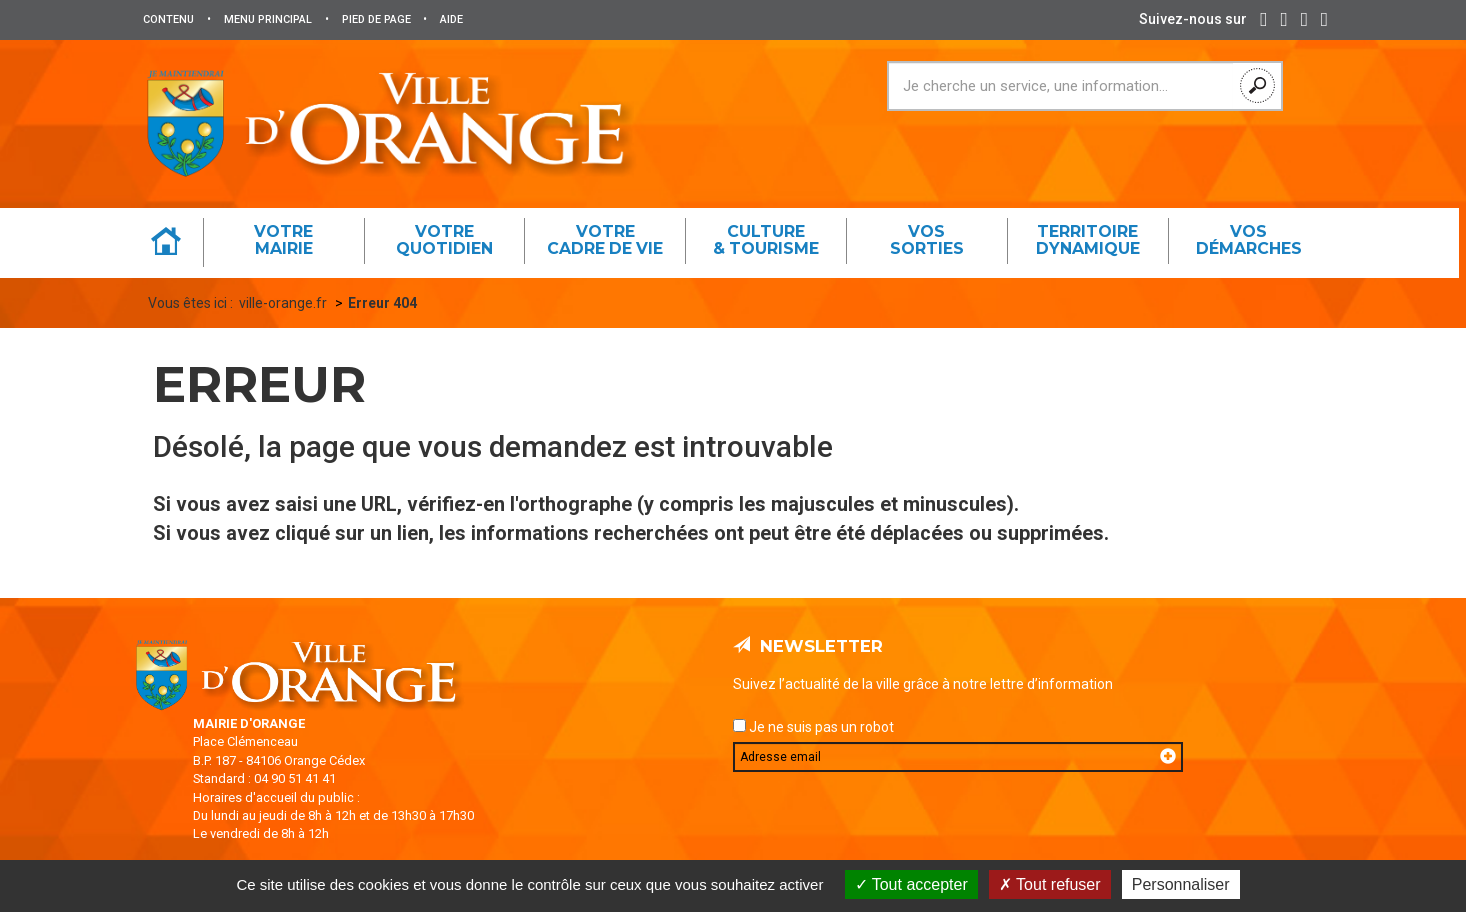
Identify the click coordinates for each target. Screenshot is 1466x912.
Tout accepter (911, 884)
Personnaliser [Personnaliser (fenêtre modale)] (1181, 884)
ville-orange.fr (283, 303)
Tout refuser (1050, 884)
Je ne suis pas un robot (813, 727)
